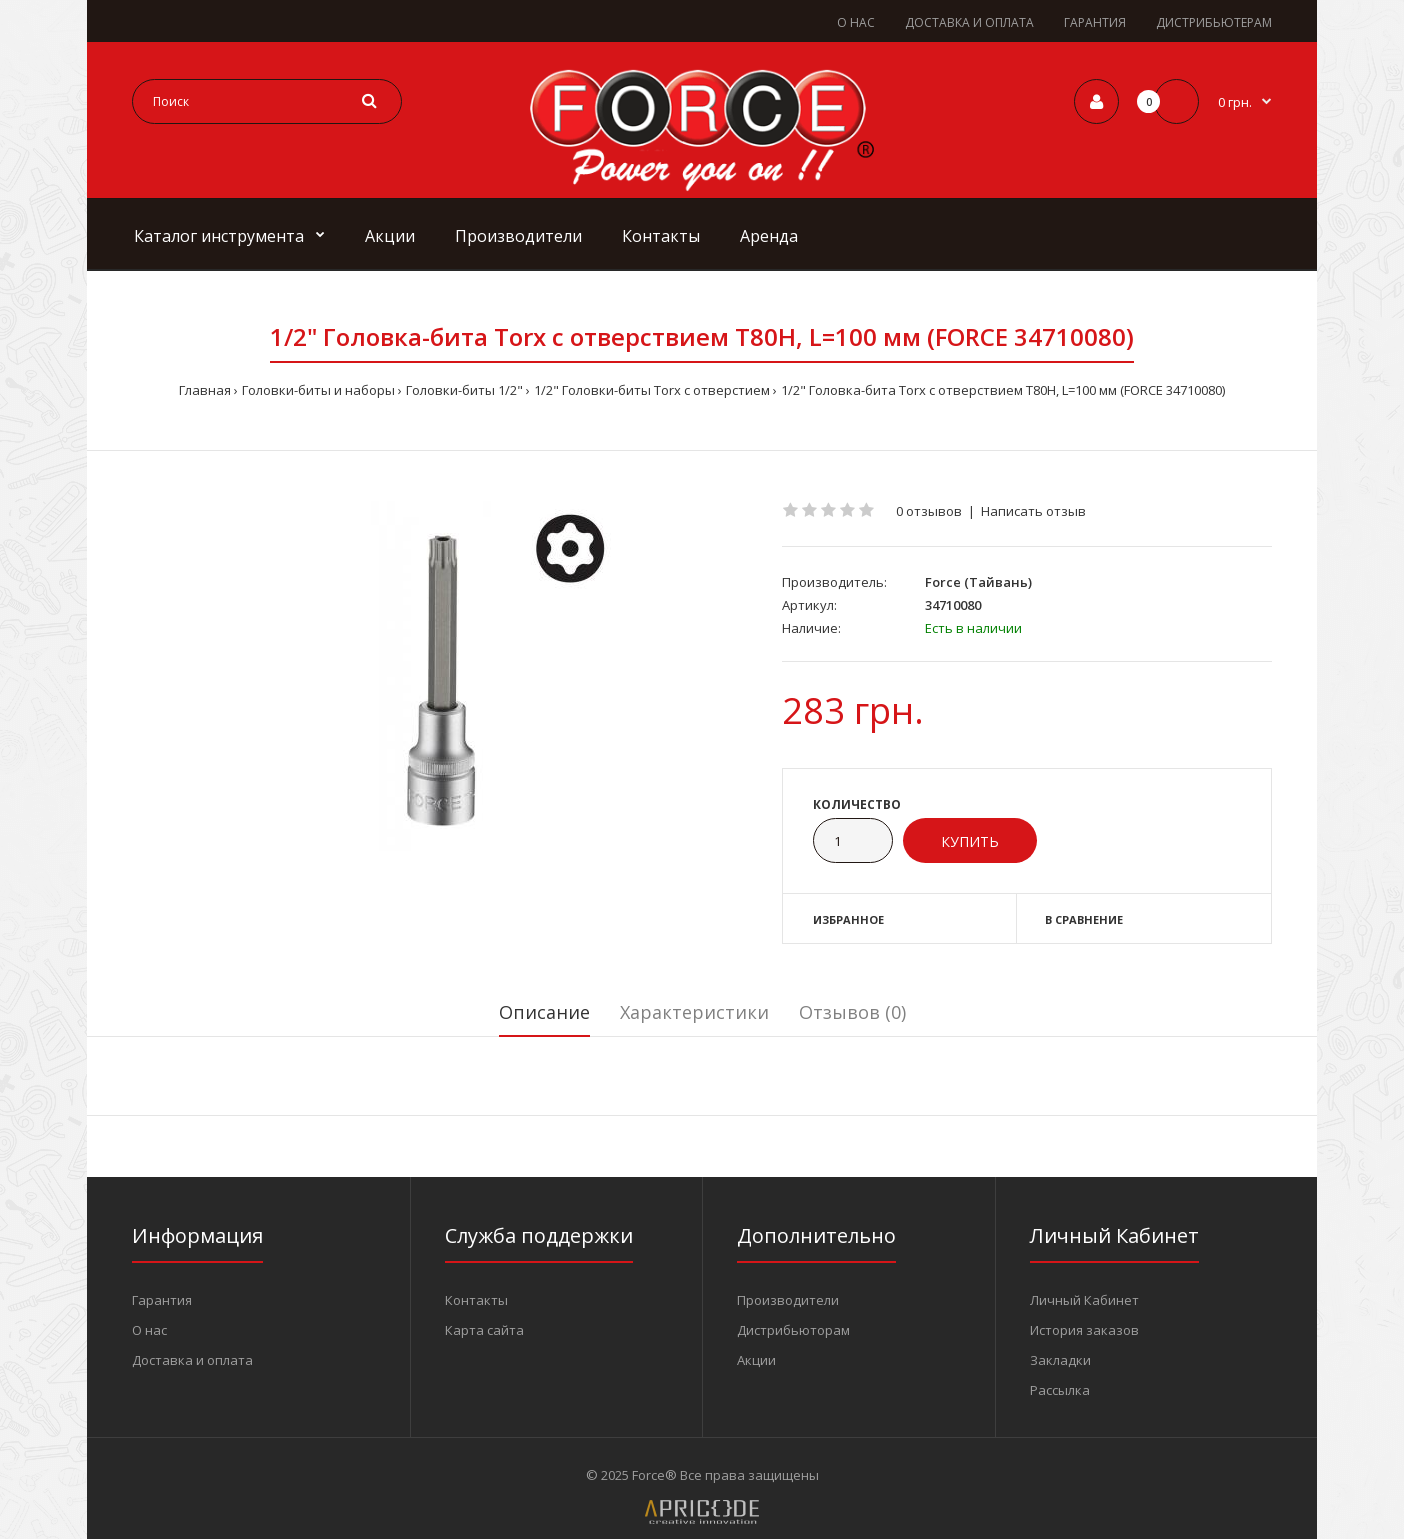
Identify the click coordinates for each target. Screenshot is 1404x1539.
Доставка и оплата (192, 1360)
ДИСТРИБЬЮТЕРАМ (1214, 22)
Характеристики (694, 1012)
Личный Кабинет (1084, 1300)
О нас (149, 1330)
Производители (788, 1300)
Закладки (1060, 1360)
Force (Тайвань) (978, 582)
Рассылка (1060, 1390)
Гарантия (162, 1300)
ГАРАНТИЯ (1095, 22)
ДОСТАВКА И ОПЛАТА (969, 22)
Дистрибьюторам (793, 1330)
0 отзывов (929, 511)
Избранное (848, 919)
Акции (756, 1360)
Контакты (476, 1300)
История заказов (1084, 1330)
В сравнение (1084, 919)
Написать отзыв (1033, 511)
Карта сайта (484, 1330)
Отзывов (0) (852, 1012)
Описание (544, 1012)
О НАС (856, 22)
